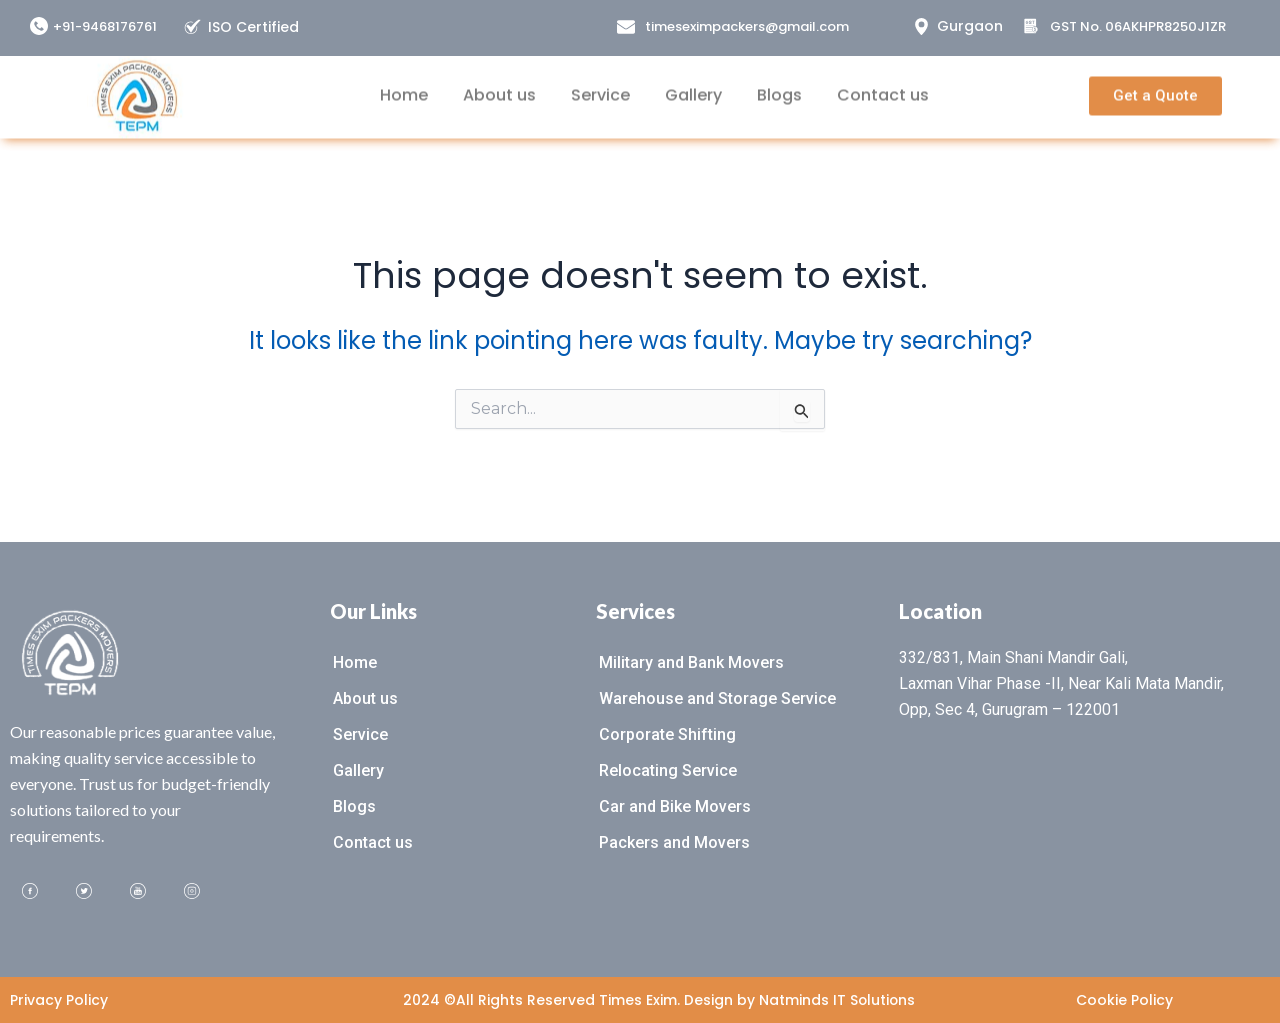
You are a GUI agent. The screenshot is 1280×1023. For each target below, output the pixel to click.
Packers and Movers (674, 842)
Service (600, 85)
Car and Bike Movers (675, 806)
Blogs (779, 85)
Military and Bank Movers (691, 662)
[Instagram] (192, 892)
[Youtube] (138, 892)
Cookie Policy (1124, 1000)
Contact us (883, 85)
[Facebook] (30, 892)
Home (404, 85)
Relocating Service (668, 770)
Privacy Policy (59, 1000)
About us (499, 85)
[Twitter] (84, 892)
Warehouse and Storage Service (717, 698)
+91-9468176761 (105, 26)
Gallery (693, 85)
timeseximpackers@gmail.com (747, 26)
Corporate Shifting (667, 734)
